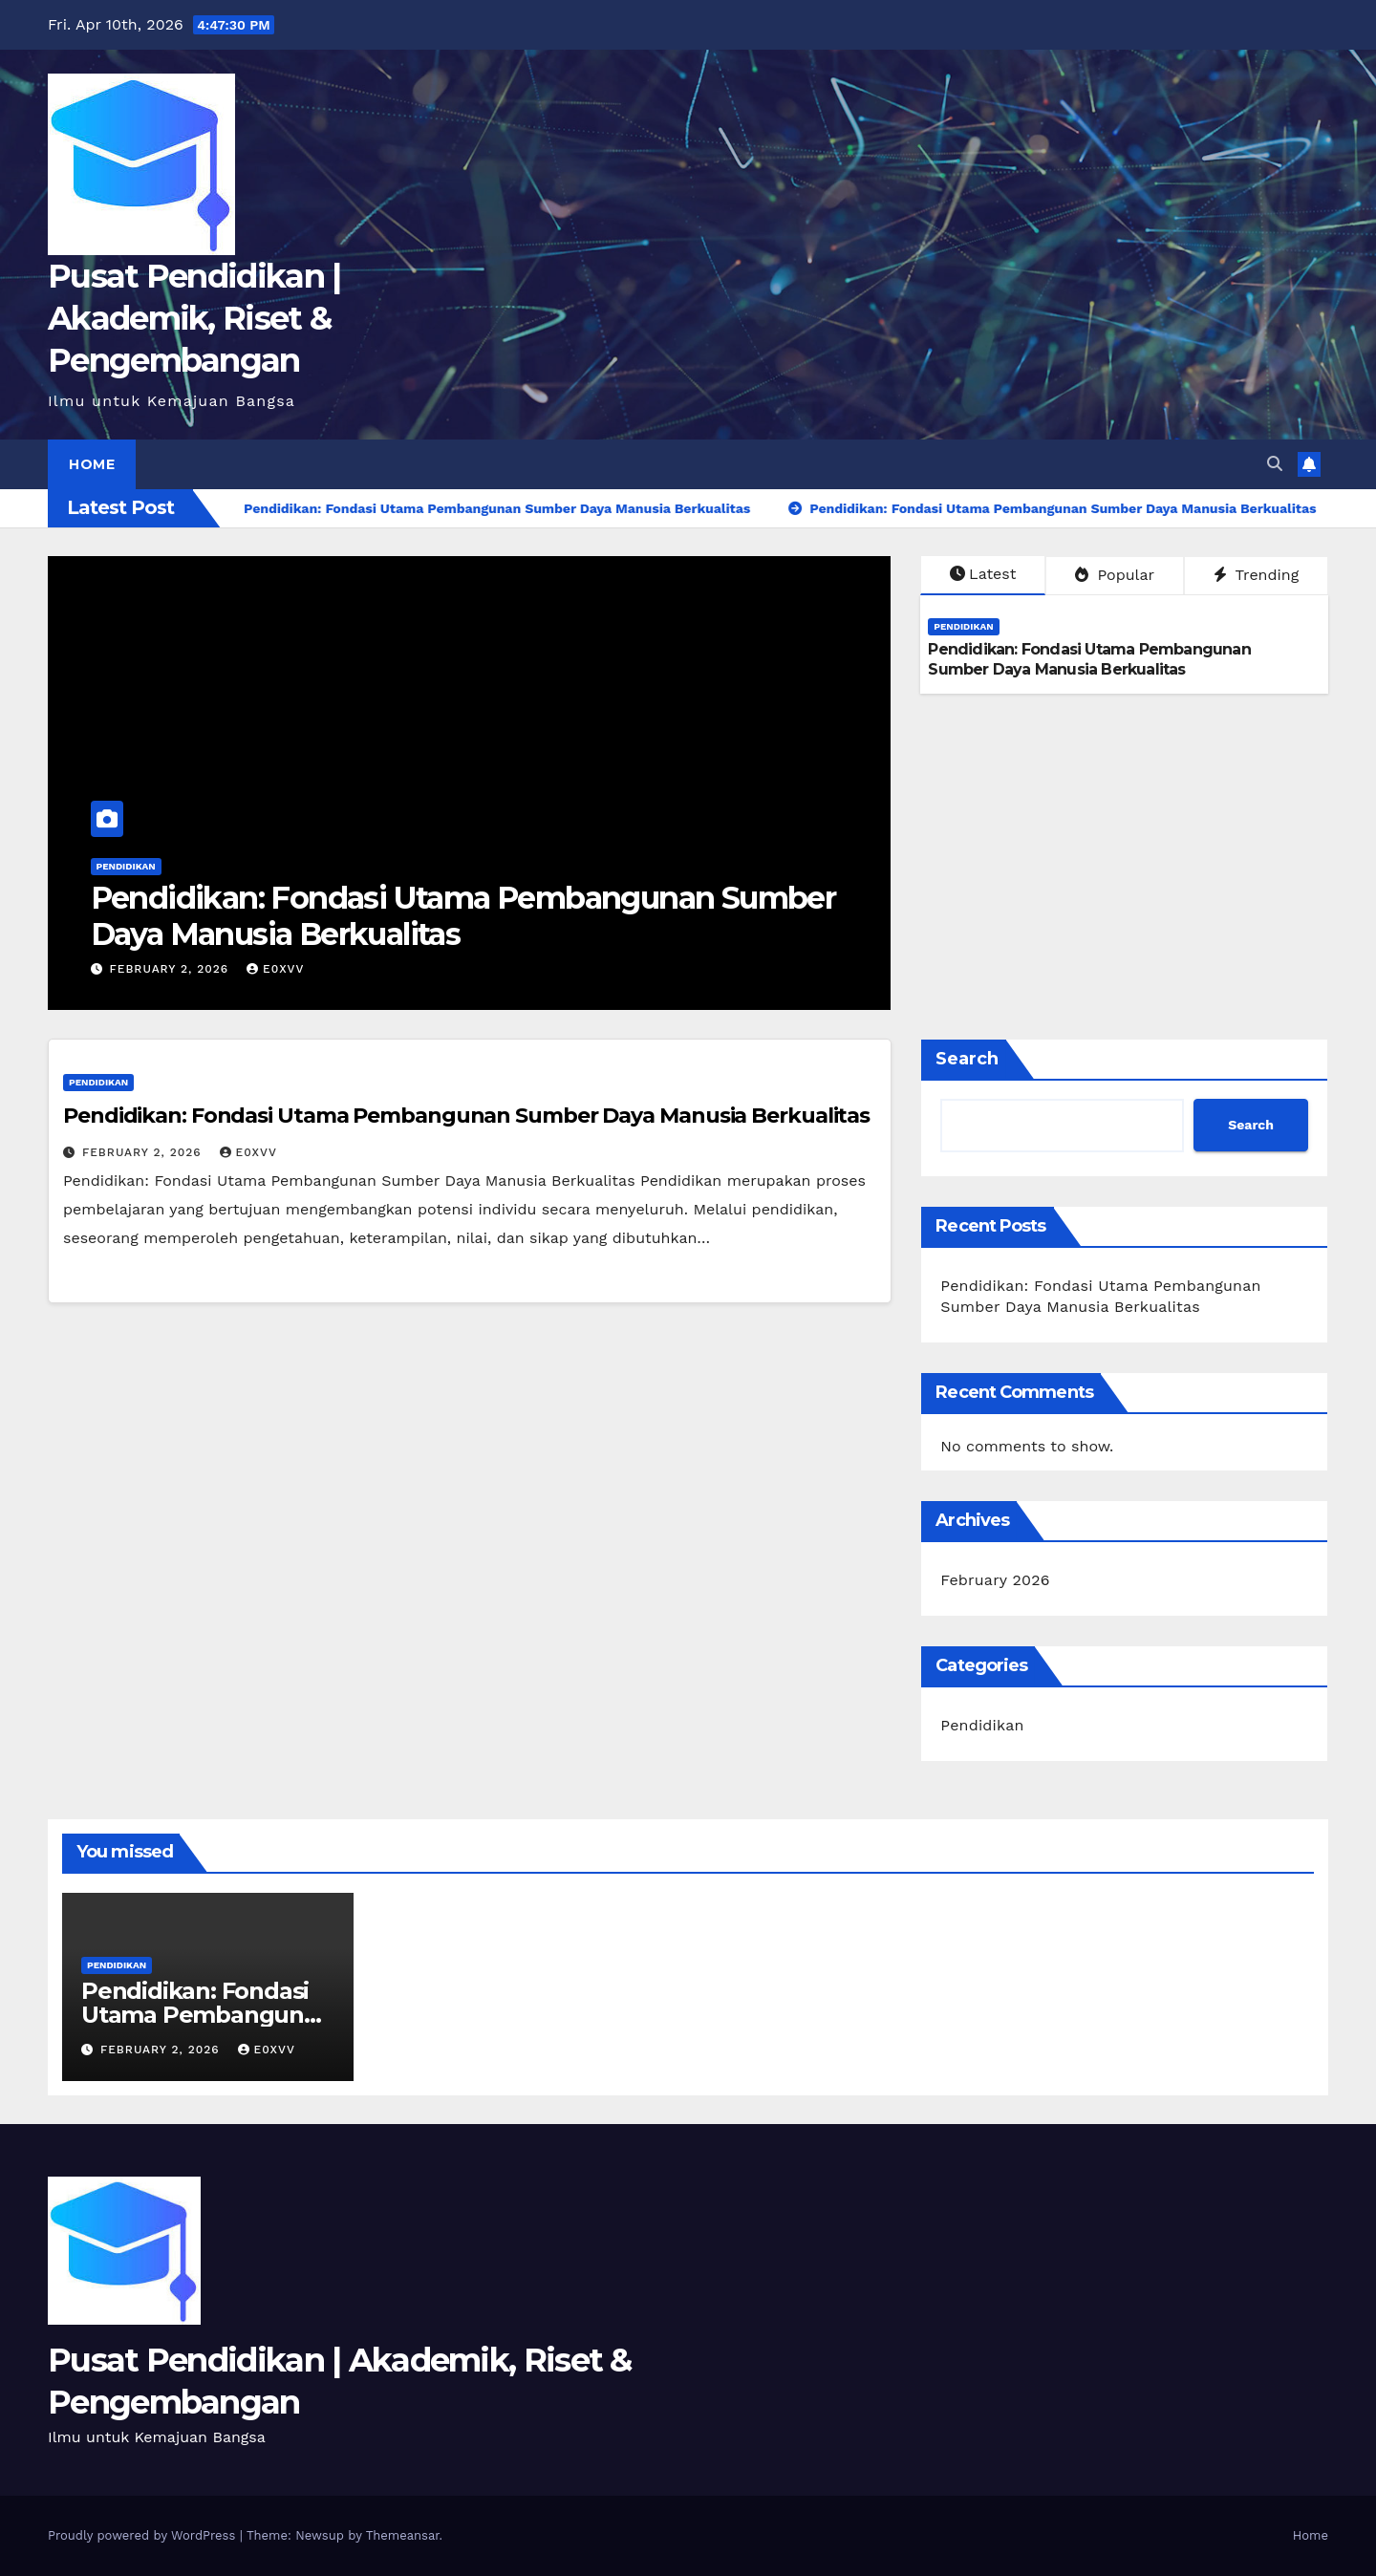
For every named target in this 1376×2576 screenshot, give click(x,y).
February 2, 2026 (171, 969)
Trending (1257, 575)
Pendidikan (126, 866)
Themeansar (403, 2535)
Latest (983, 574)
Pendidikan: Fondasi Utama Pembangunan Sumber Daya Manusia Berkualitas (463, 916)
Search (967, 1058)
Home (92, 464)
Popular (1114, 575)
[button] (1274, 464)
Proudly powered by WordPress (144, 2535)
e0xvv (275, 969)
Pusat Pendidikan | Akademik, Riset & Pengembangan (194, 318)
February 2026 (994, 1580)
